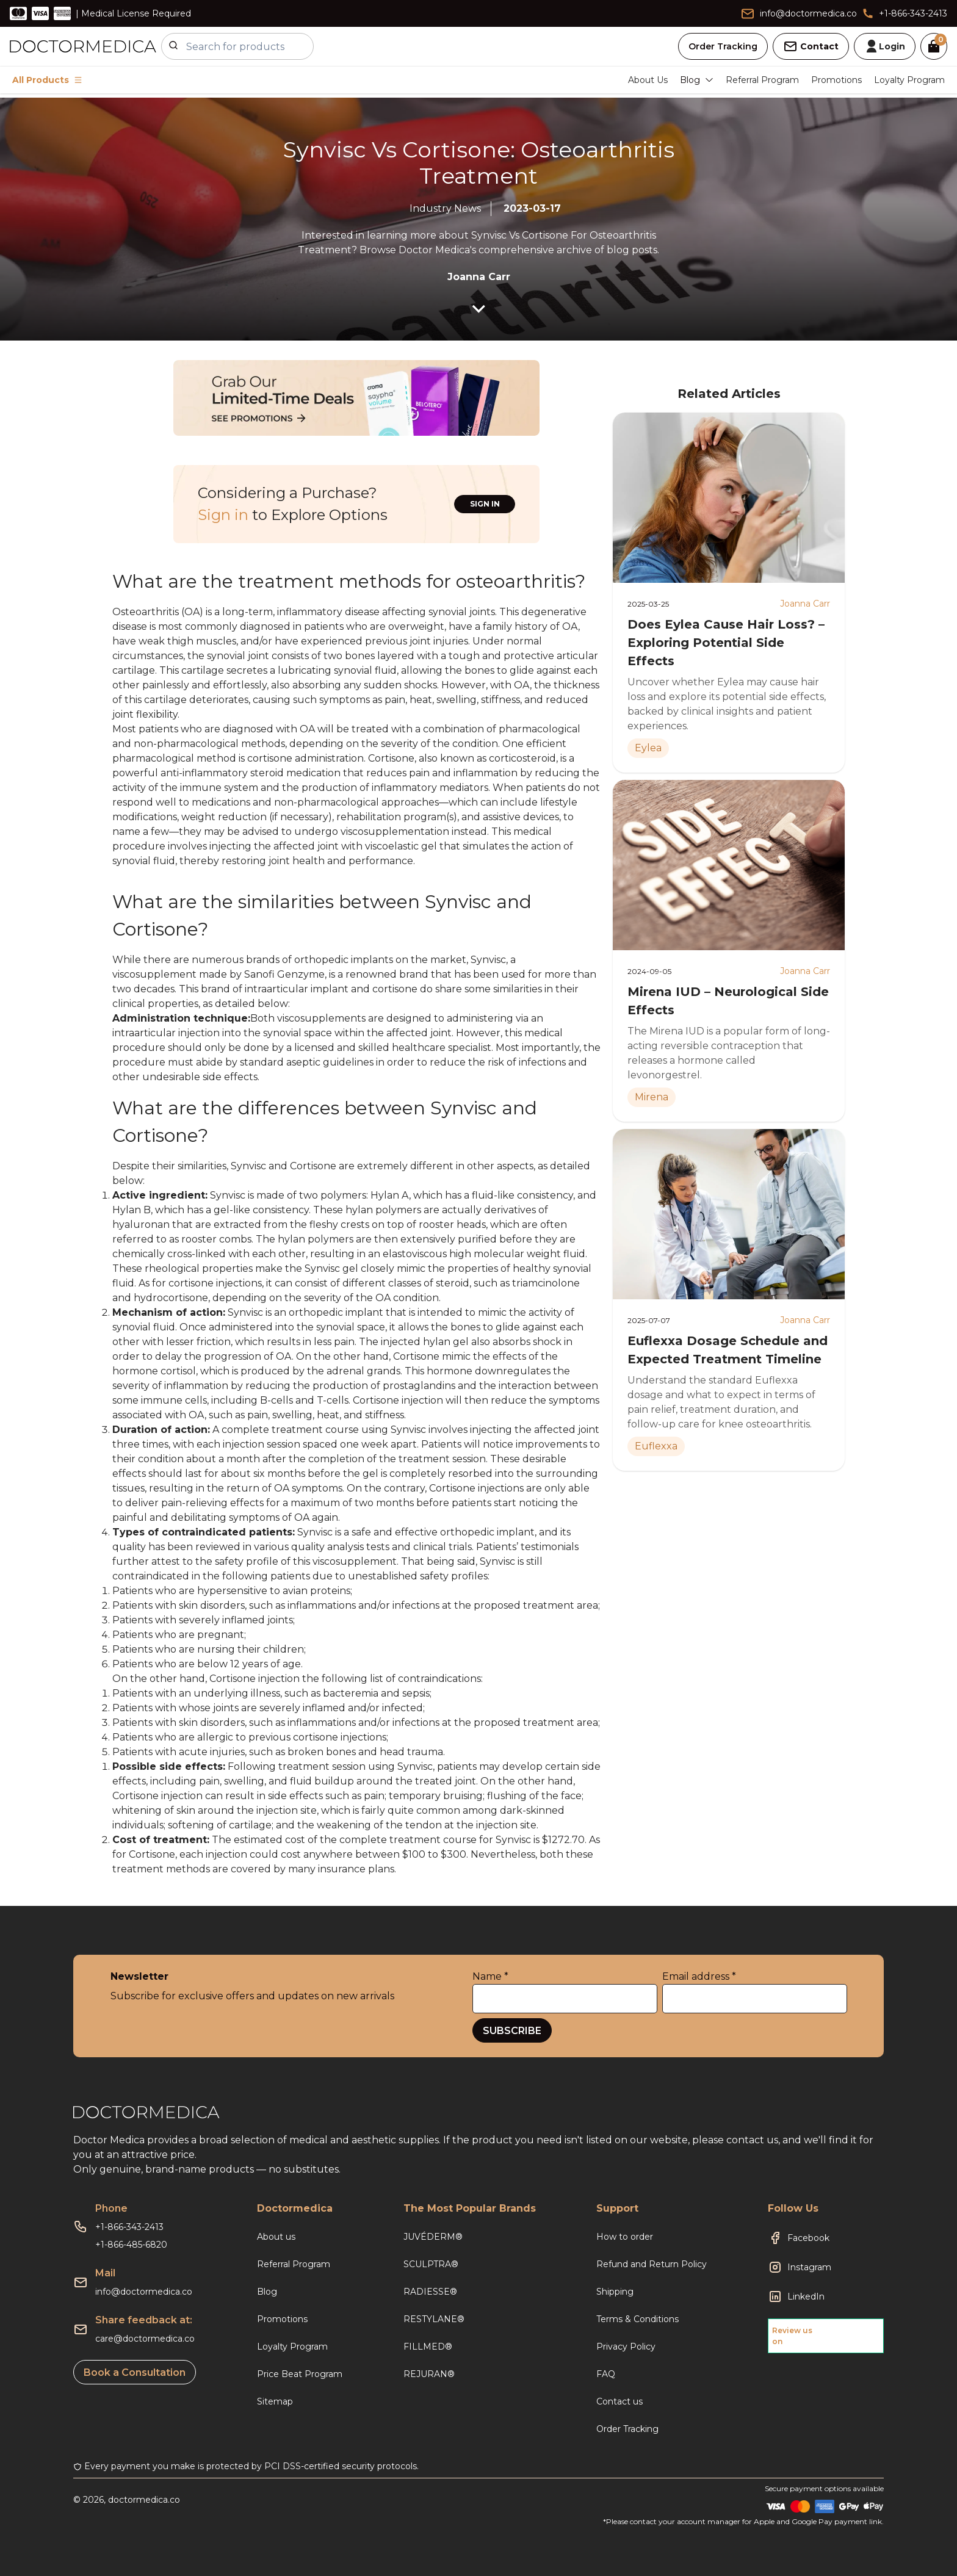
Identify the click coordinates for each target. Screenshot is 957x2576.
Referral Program (762, 79)
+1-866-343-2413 (129, 2226)
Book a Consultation (135, 2372)
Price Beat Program (299, 2374)
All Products (47, 79)
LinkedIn (806, 2296)
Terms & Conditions (637, 2319)
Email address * (699, 1976)
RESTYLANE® (433, 2319)
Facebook (808, 2237)
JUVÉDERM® (433, 2236)
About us (276, 2236)
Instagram (809, 2267)
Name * (490, 1976)
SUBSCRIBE (512, 2031)
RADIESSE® (430, 2291)
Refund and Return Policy (651, 2264)
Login (884, 46)
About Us (648, 79)
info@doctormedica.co (143, 2291)
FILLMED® (427, 2346)
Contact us (619, 2401)
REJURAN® (429, 2374)
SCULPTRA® (430, 2264)
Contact (811, 46)
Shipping (615, 2291)
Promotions (836, 79)
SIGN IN (485, 503)
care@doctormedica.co (145, 2338)
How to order (624, 2236)
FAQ (605, 2374)
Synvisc (250, 1166)
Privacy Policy (625, 2346)
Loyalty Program (909, 79)
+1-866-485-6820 (131, 2244)
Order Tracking (722, 46)
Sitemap (275, 2401)
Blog (267, 2291)
